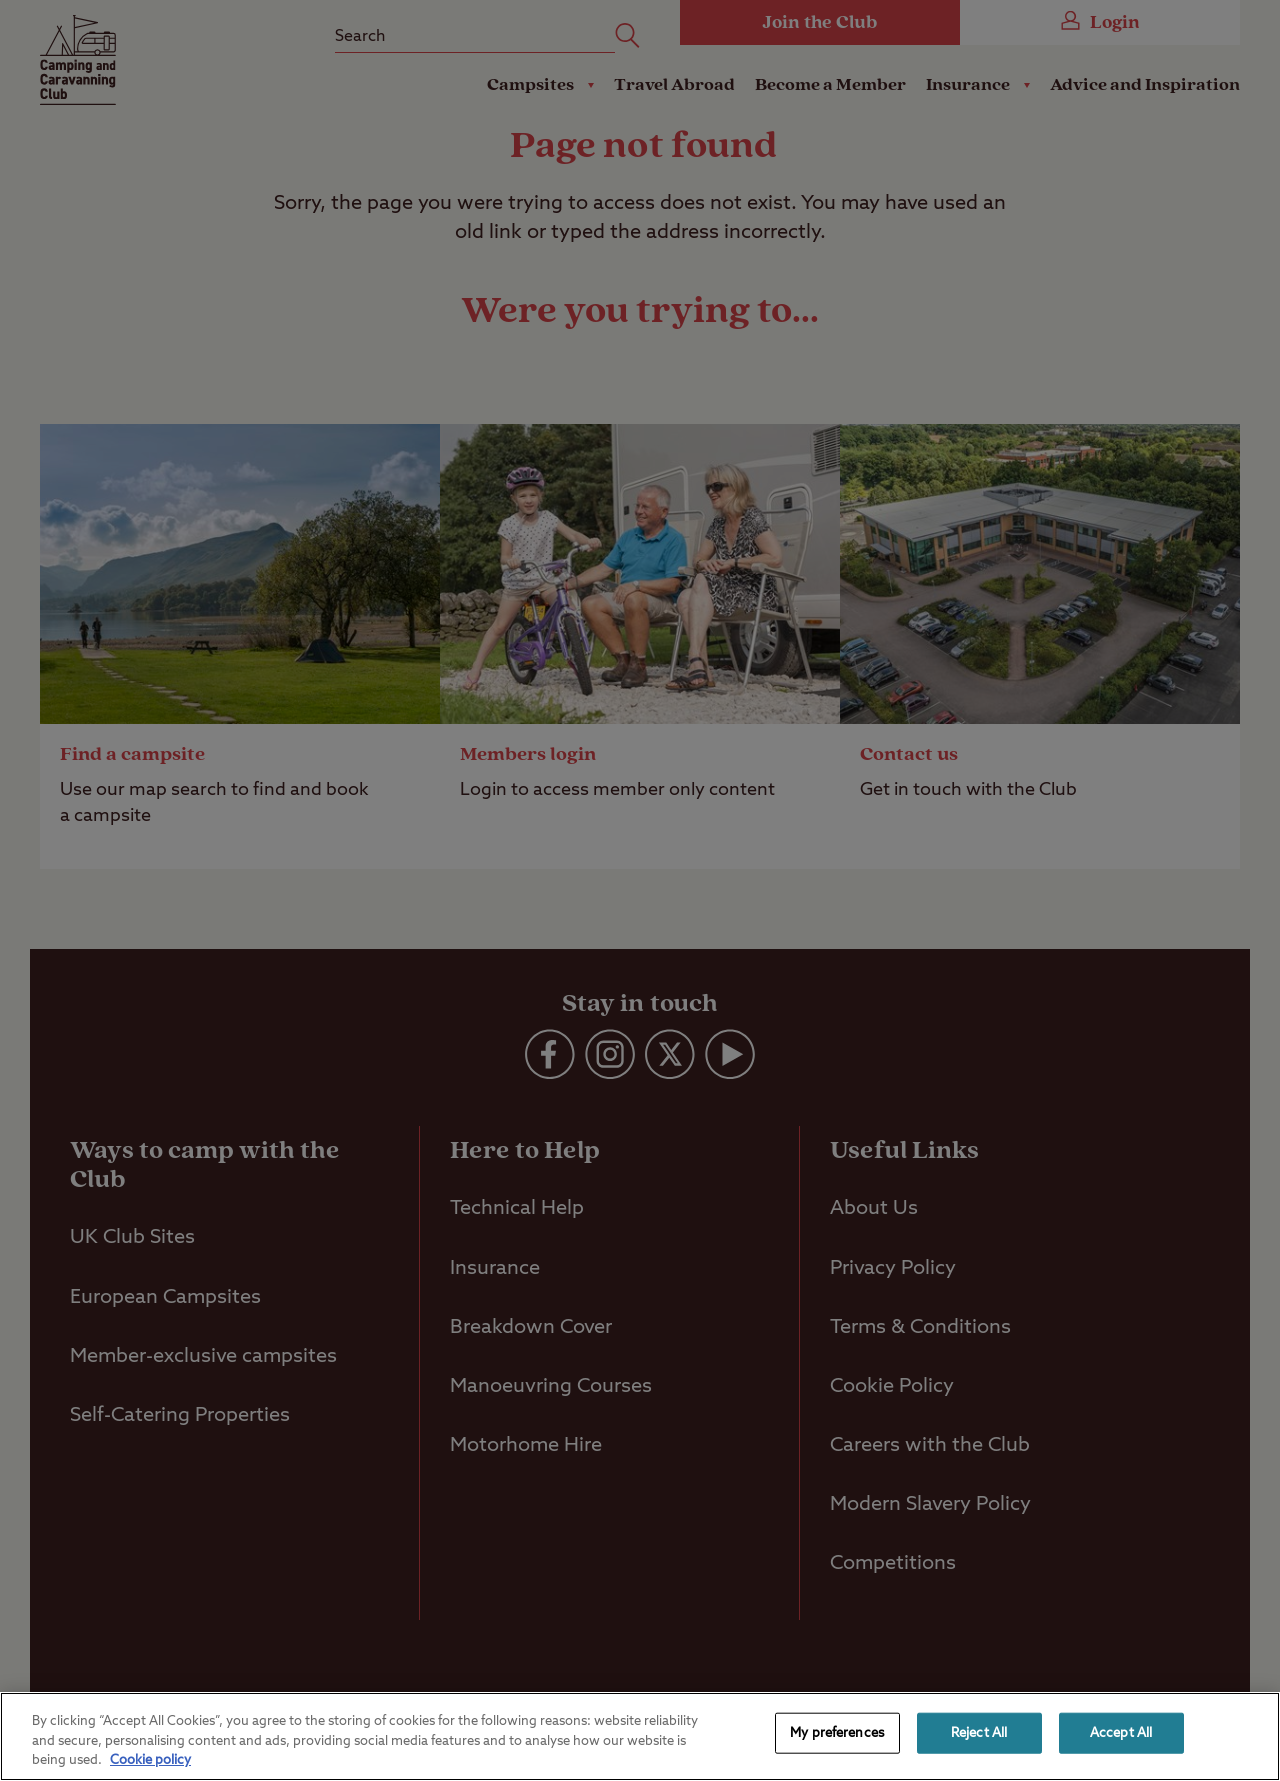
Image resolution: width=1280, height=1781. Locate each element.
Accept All (1121, 1732)
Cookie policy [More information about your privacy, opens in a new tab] (150, 1760)
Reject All (979, 1732)
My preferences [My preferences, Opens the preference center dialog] (837, 1732)
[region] (640, 1736)
